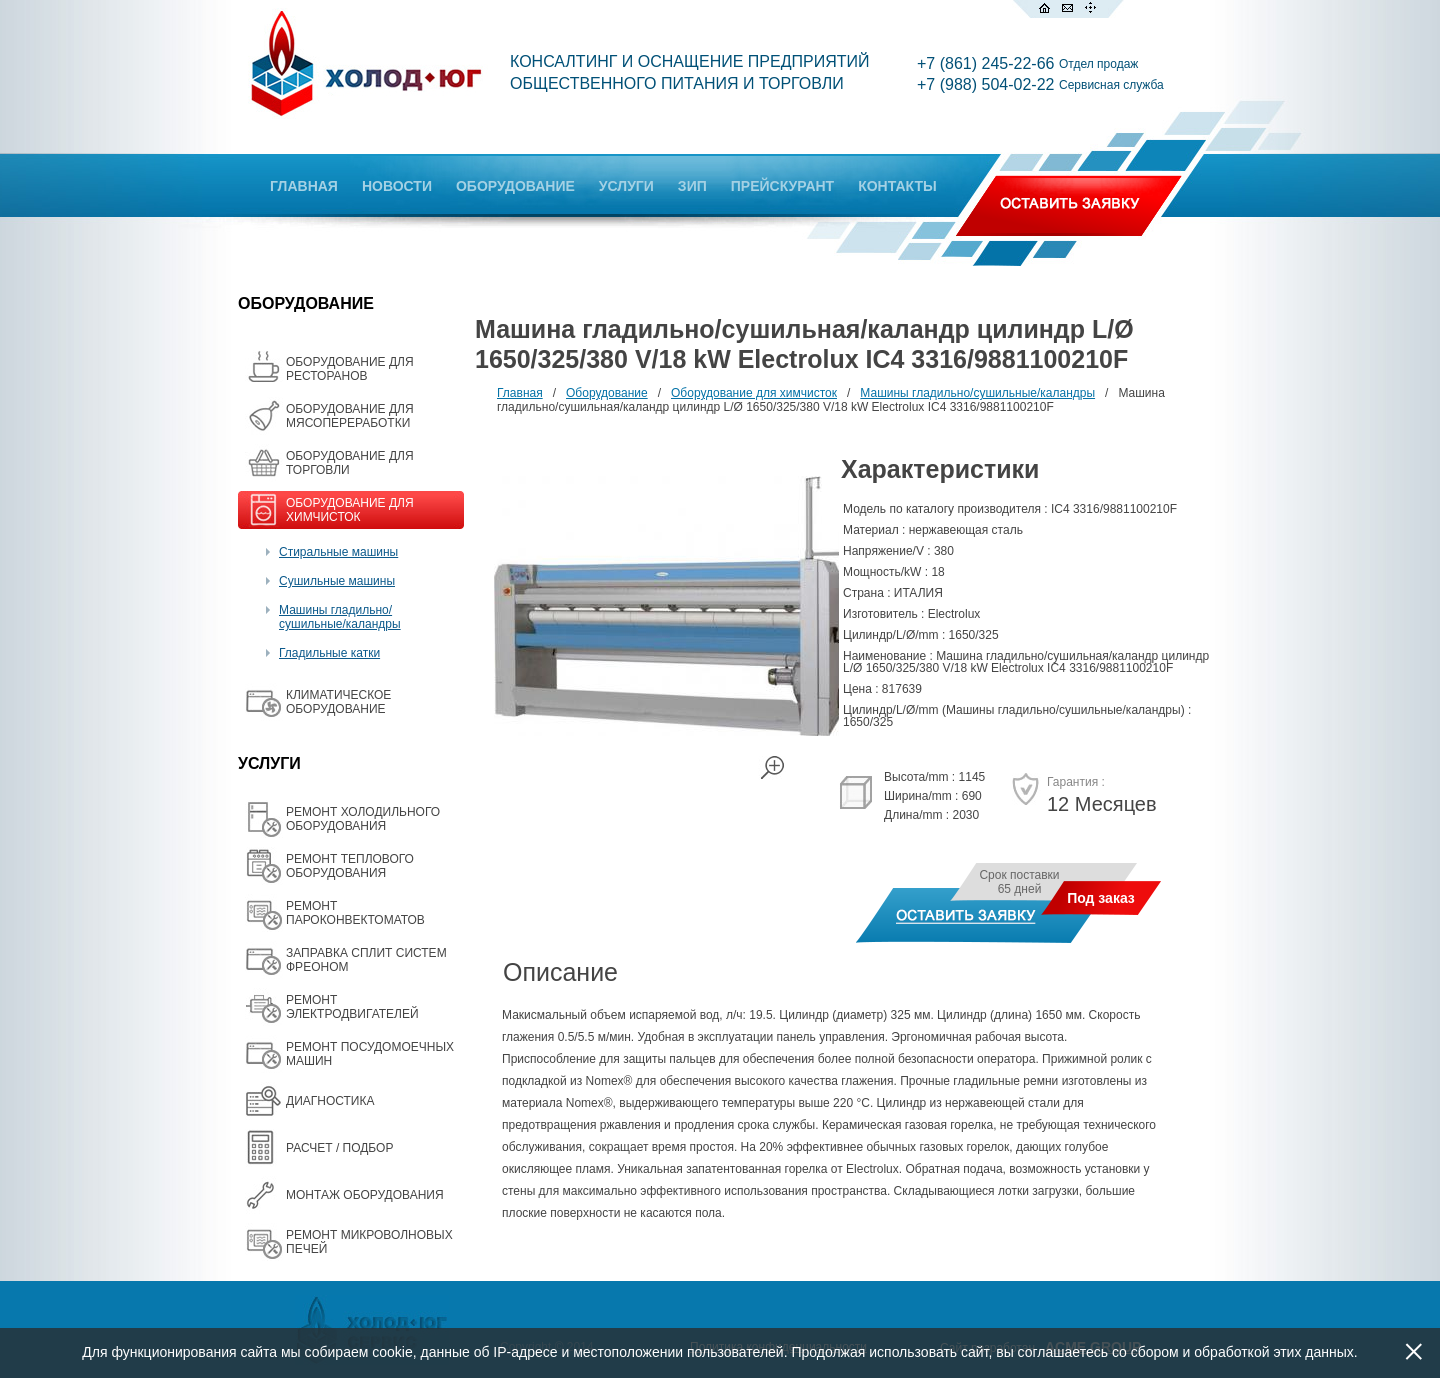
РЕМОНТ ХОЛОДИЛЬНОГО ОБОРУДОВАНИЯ (363, 819)
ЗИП (692, 186)
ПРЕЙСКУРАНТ (782, 186)
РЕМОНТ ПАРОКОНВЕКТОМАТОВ (355, 913)
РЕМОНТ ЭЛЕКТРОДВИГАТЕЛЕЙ (352, 1007)
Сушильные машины (337, 581)
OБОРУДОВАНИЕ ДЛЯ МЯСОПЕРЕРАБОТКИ (350, 416)
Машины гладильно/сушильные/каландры (340, 617)
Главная (520, 393)
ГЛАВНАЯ (304, 186)
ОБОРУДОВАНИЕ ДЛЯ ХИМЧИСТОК (350, 510)
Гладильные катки (329, 653)
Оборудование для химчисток (754, 393)
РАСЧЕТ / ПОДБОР (339, 1148)
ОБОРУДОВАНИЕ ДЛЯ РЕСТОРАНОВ (350, 369)
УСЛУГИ (626, 186)
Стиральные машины (338, 552)
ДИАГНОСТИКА (330, 1101)
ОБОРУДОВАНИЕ (515, 186)
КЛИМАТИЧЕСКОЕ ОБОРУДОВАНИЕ (338, 702)
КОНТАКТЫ (897, 186)
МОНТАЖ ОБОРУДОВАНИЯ (365, 1195)
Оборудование (607, 393)
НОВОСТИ (397, 186)
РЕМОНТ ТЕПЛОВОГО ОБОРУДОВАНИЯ (350, 866)
